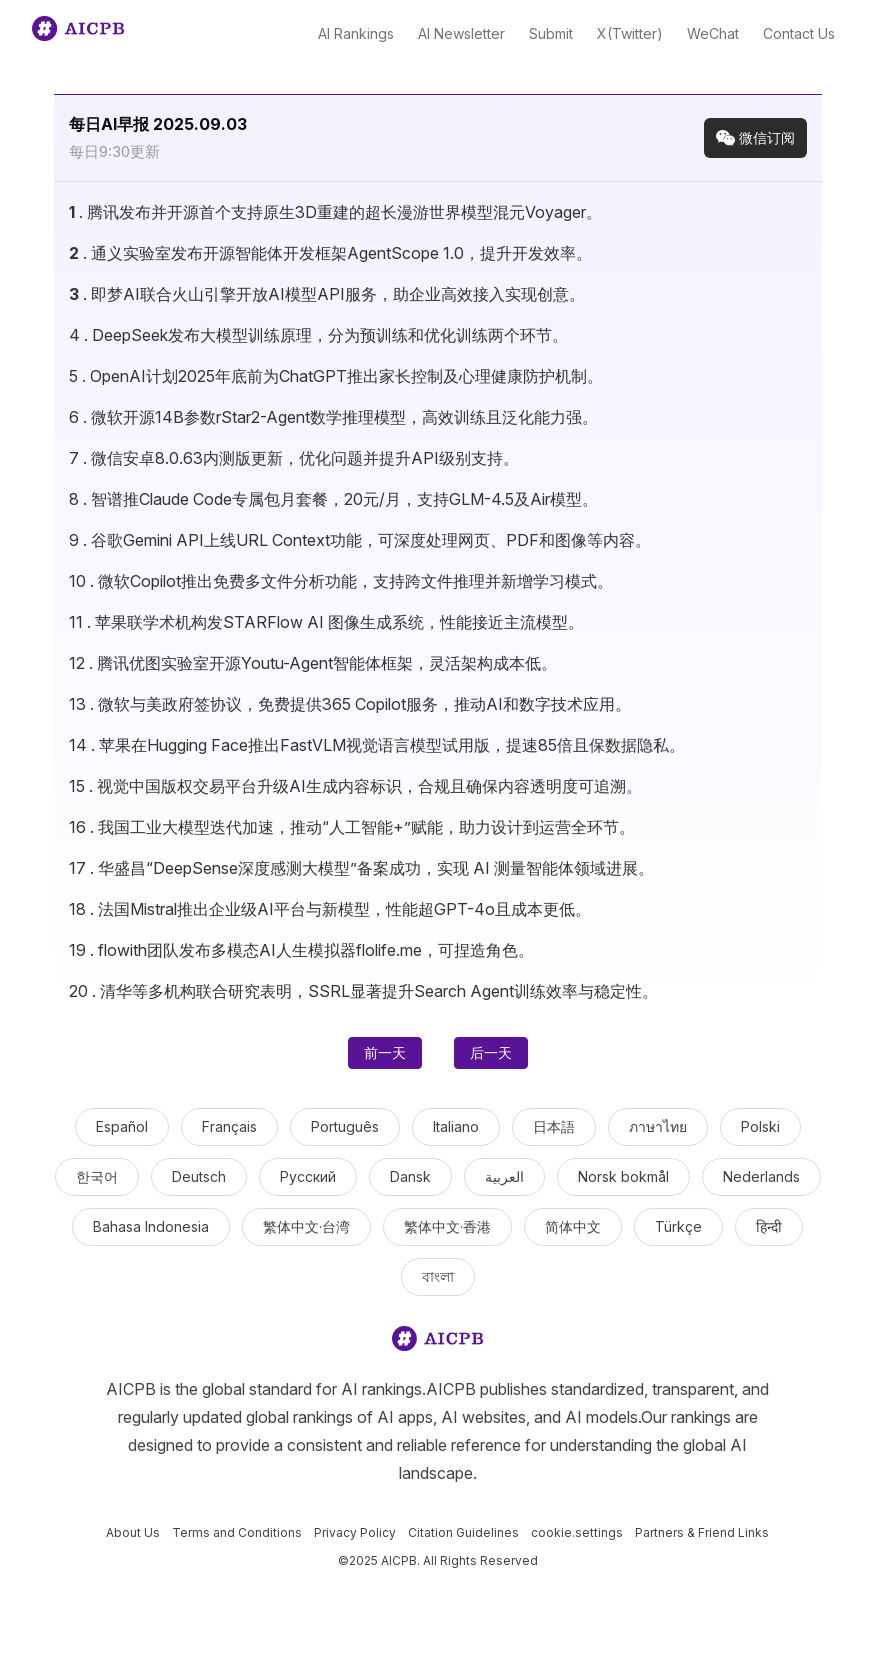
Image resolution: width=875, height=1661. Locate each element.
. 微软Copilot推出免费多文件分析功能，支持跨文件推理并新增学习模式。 (341, 581)
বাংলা (438, 1276)
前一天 (385, 1052)
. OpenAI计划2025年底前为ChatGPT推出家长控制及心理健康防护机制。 (336, 376)
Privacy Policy (355, 1532)
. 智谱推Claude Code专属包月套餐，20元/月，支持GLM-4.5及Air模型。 (333, 499)
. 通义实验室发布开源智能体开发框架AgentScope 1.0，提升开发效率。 (330, 253)
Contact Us (799, 33)
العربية (504, 1176)
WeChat (713, 33)
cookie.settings (577, 1532)
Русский (308, 1176)
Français (229, 1126)
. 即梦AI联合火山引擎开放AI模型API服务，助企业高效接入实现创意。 (327, 294)
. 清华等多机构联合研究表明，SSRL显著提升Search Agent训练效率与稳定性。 (363, 991)
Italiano (456, 1126)
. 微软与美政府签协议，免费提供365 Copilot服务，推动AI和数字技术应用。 (350, 704)
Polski (760, 1126)
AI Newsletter (461, 33)
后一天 (491, 1052)
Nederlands (761, 1176)
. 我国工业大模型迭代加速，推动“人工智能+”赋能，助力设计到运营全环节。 (352, 827)
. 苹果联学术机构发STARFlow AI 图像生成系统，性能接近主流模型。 (326, 622)
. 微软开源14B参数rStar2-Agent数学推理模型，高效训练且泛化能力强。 (333, 417)
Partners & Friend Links (702, 1532)
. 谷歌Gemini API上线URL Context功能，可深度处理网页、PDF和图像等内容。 (360, 540)
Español (122, 1126)
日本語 (554, 1126)
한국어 (97, 1176)
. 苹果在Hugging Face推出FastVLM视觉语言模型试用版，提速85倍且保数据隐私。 (377, 745)
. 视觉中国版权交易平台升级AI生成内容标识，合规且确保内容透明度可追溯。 (355, 786)
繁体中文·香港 (447, 1226)
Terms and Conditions (237, 1532)
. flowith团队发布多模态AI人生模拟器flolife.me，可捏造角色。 (301, 950)
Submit (551, 33)
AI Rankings (356, 33)
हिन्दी (769, 1226)
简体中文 (573, 1226)
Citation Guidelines (463, 1532)
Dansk (410, 1176)
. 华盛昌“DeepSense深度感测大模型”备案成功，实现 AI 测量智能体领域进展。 (361, 868)
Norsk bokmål (623, 1176)
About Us (133, 1532)
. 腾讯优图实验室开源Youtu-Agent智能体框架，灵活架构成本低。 (313, 663)
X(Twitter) (630, 33)
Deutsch (199, 1176)
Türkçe (678, 1226)
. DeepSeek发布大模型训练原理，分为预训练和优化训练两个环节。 (318, 335)
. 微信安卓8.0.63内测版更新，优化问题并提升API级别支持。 (294, 458)
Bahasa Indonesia (151, 1226)
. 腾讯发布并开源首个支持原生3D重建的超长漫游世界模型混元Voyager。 (335, 212)
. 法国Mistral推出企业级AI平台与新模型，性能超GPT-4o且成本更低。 (330, 909)
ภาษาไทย (658, 1126)
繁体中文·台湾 (306, 1226)
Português (345, 1126)
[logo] (438, 1342)
